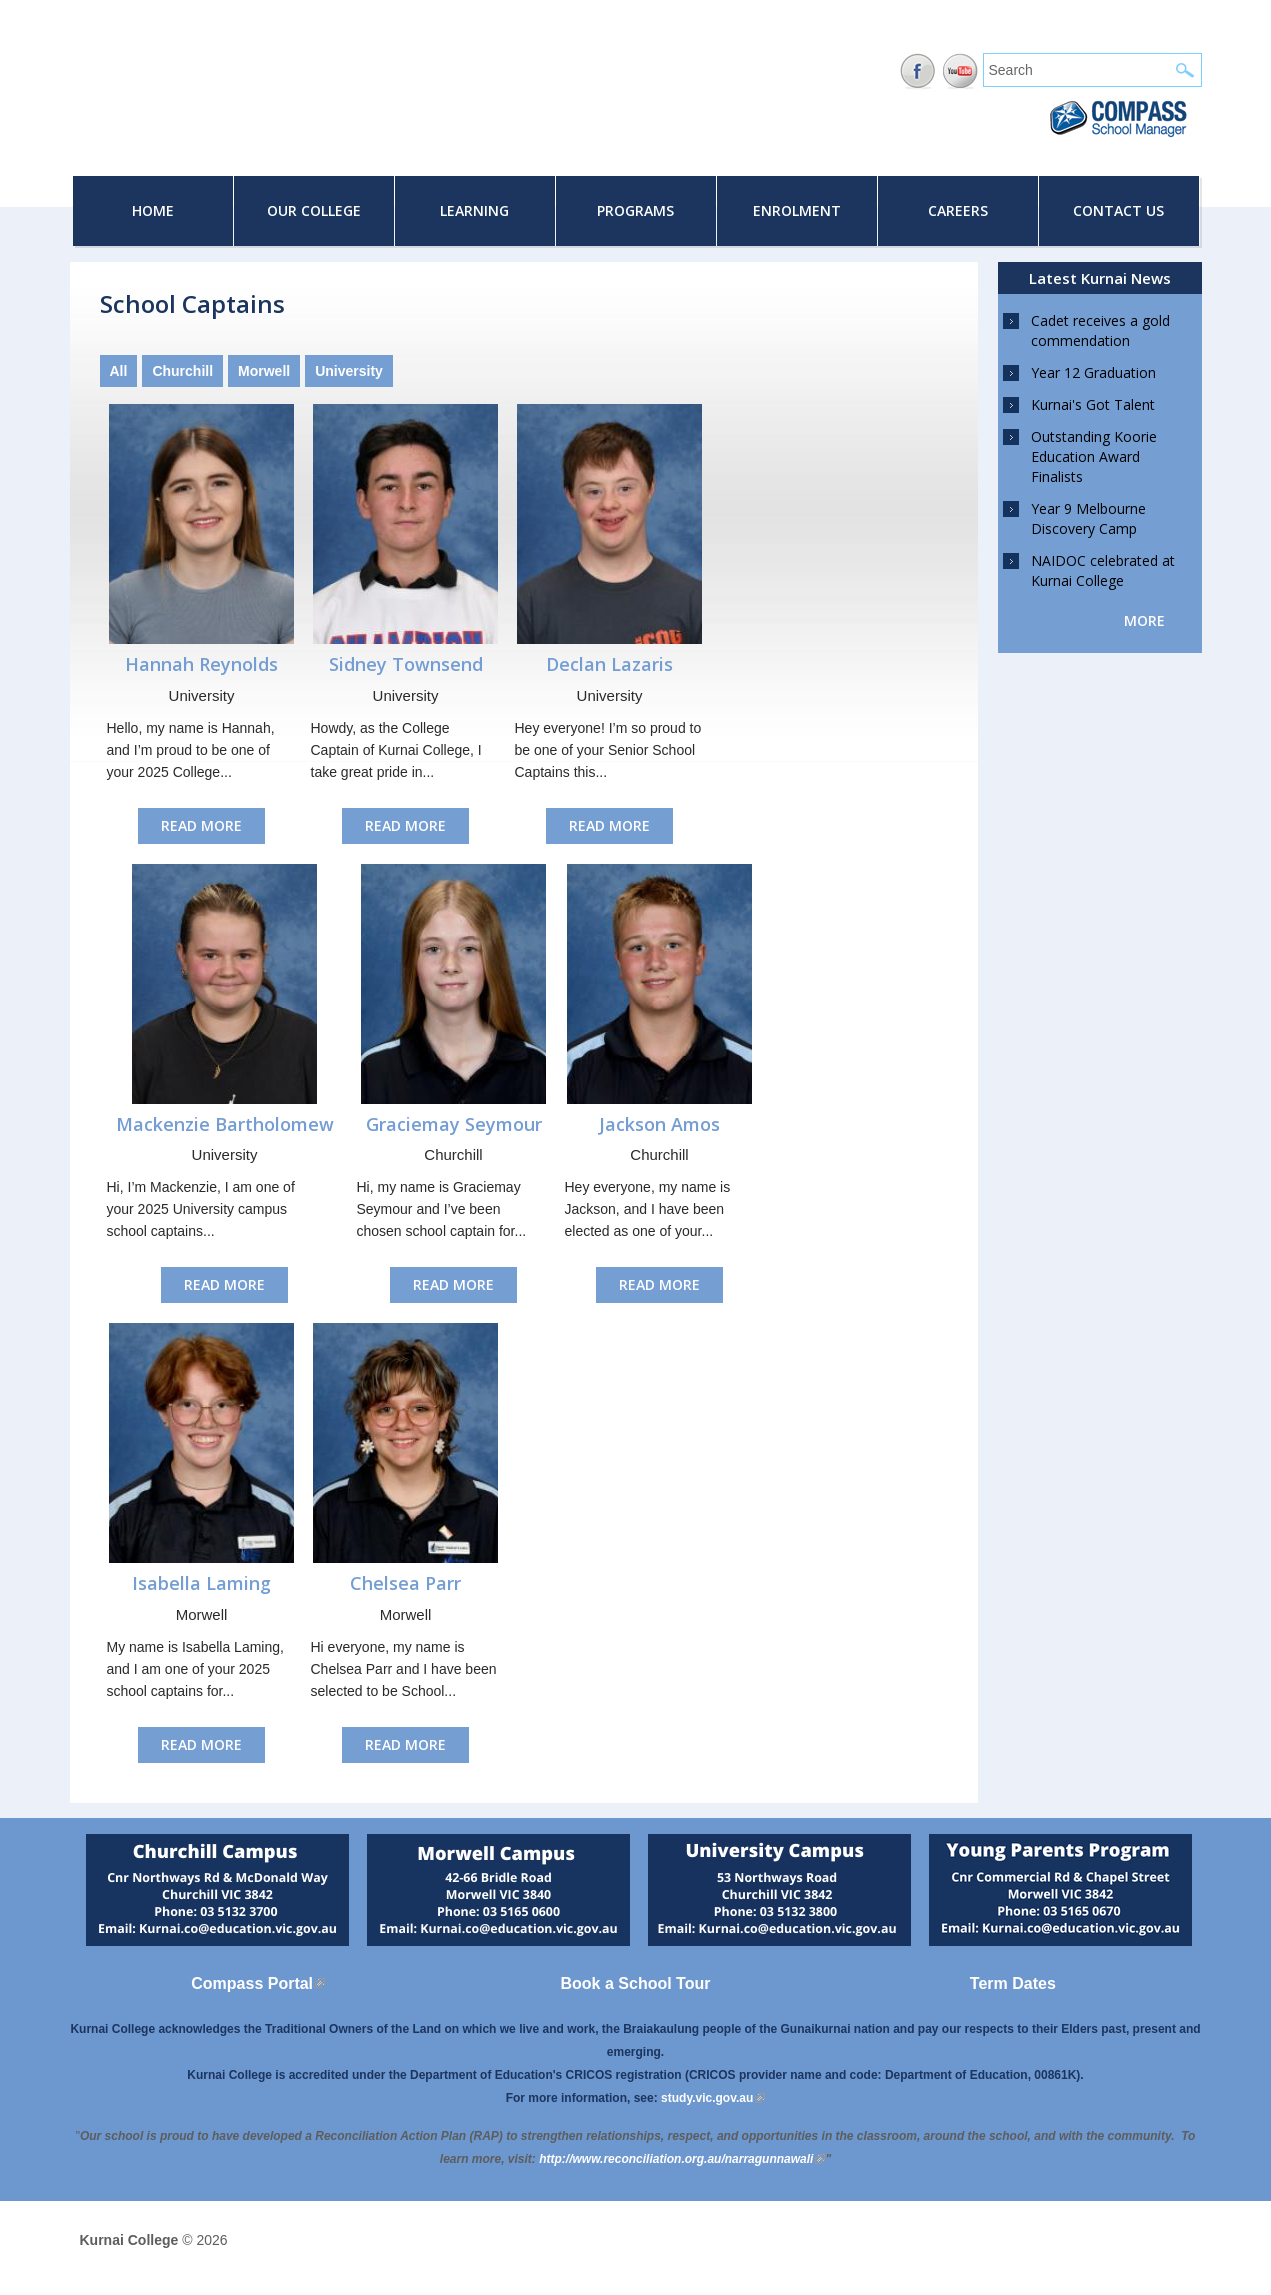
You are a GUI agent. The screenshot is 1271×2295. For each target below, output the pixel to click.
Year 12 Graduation (1093, 372)
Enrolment (797, 210)
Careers (958, 210)
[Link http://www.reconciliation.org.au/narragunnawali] (682, 2159)
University (349, 371)
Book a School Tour (636, 1983)
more (1144, 620)
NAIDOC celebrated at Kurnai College (1103, 570)
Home (153, 210)
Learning (474, 210)
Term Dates (1013, 1983)
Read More (201, 825)
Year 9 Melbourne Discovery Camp (1088, 518)
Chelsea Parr (405, 1583)
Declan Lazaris (609, 664)
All (119, 371)
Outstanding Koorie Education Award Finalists (1094, 456)
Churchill (182, 371)
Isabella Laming (201, 1583)
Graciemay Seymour (454, 1124)
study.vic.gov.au (713, 2098)
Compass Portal (258, 1983)
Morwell (264, 371)
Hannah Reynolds (201, 664)
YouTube (960, 71)
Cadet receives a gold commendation (1100, 330)
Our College (314, 210)
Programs (635, 210)
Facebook (917, 71)
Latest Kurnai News (1100, 278)
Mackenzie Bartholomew (225, 1124)
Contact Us (1118, 210)
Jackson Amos (659, 1124)
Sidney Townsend (406, 664)
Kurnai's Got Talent (1093, 404)
